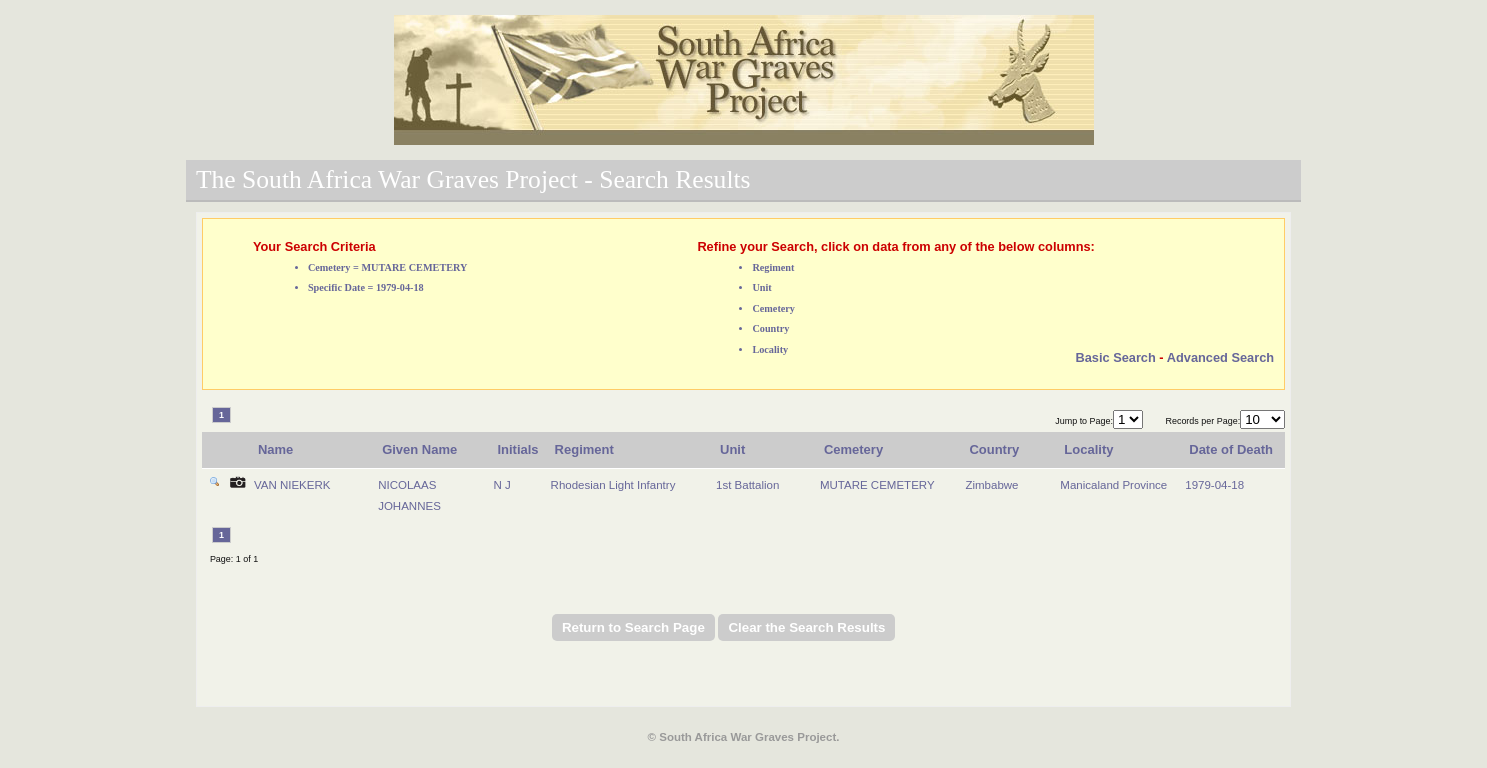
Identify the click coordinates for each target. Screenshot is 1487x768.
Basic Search (1115, 357)
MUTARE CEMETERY (877, 485)
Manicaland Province (1113, 485)
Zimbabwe (991, 485)
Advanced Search (1220, 357)
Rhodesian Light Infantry (613, 485)
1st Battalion (747, 485)
